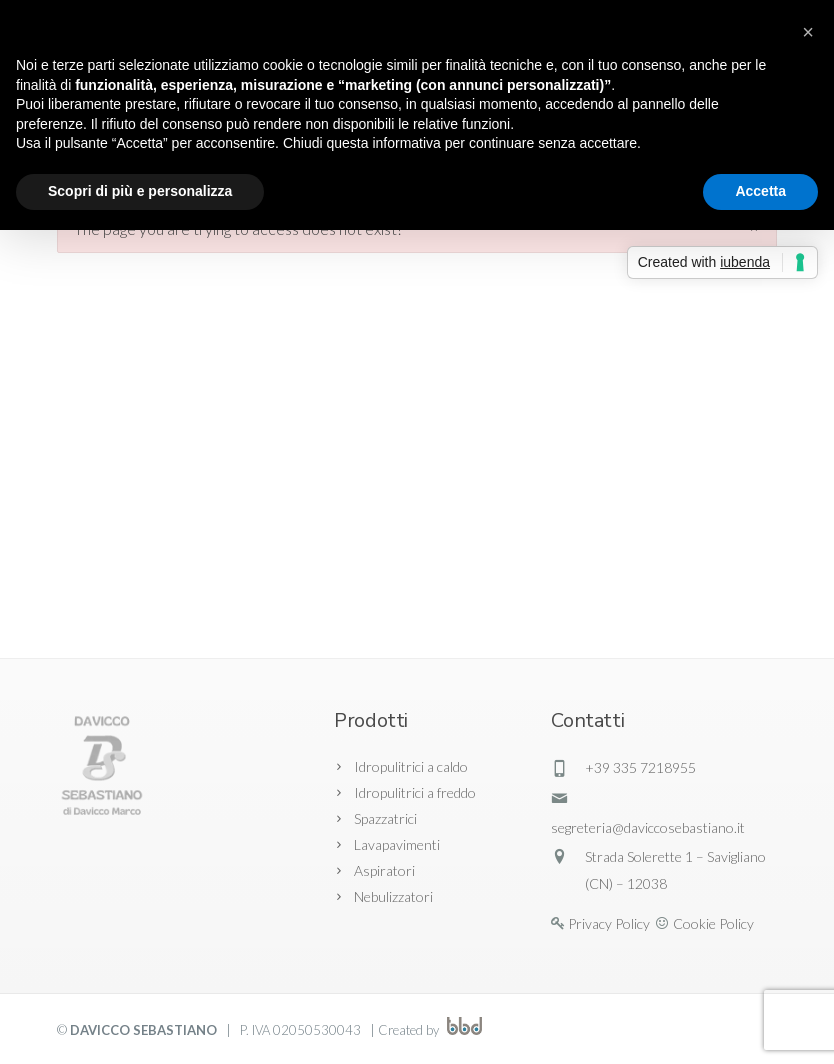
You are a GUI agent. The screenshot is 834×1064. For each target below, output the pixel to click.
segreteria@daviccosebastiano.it (648, 827)
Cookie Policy (713, 923)
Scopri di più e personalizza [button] (140, 191)
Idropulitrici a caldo (411, 766)
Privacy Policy (609, 923)
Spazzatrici (385, 818)
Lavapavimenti (397, 844)
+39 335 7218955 (640, 767)
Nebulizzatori (393, 896)
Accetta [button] (760, 191)
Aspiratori (384, 870)
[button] (808, 32)
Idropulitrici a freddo (415, 792)
